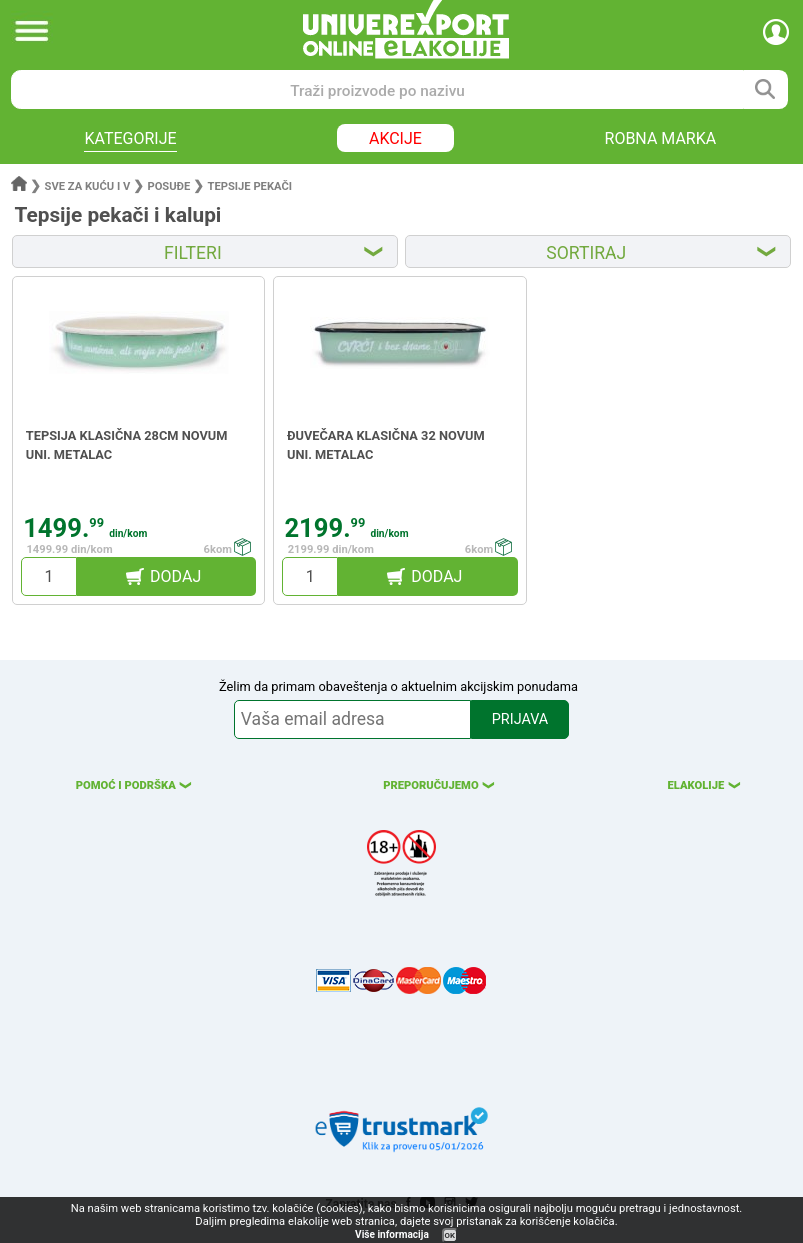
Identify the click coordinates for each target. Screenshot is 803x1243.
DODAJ (175, 576)
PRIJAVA (520, 719)
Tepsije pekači (249, 186)
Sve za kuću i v (88, 186)
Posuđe (168, 186)
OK (450, 1235)
